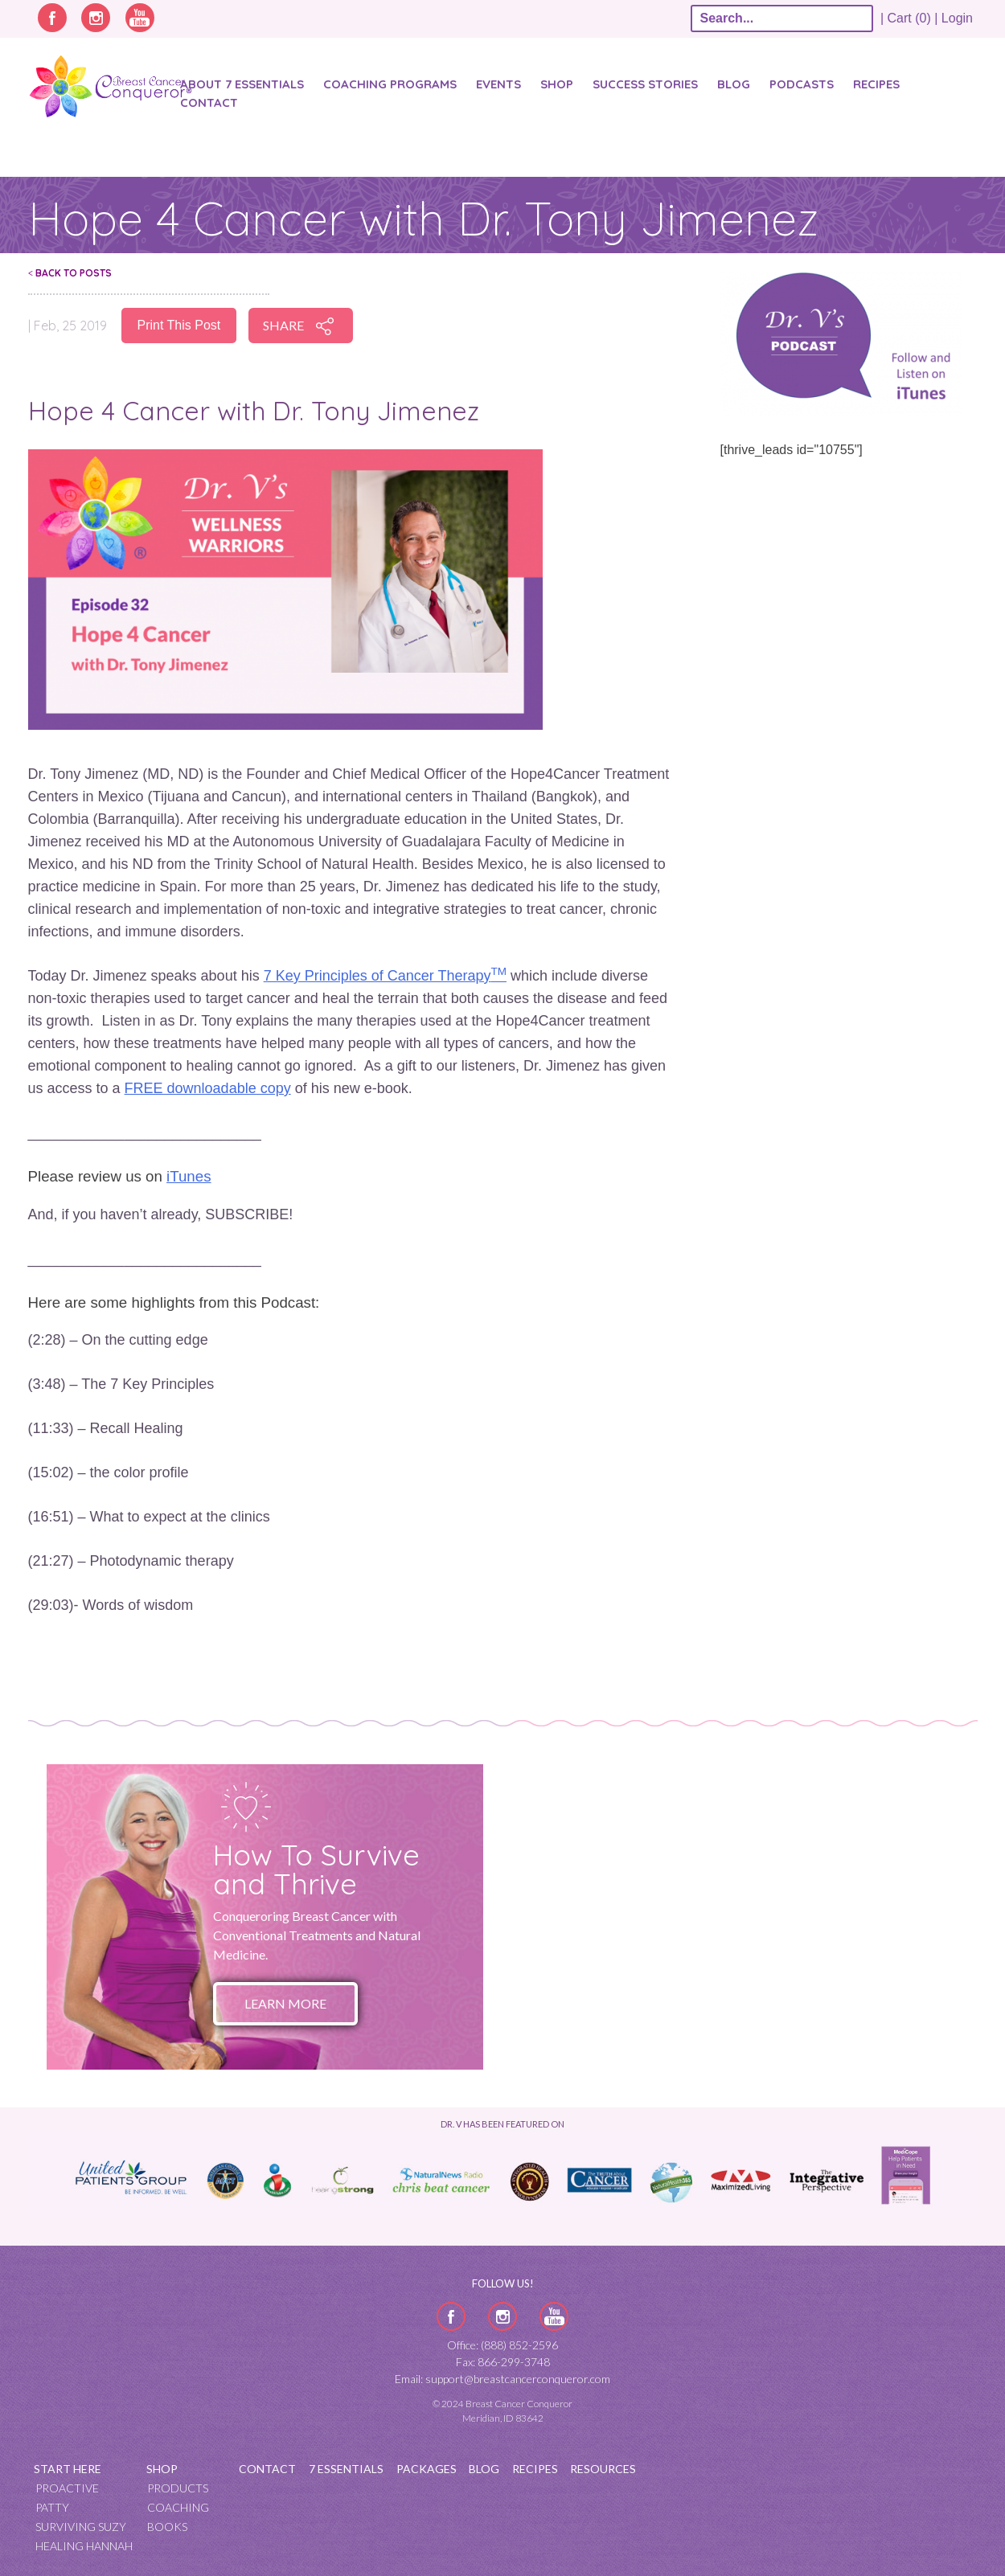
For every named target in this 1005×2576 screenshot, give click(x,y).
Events (498, 84)
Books (167, 2526)
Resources (603, 2469)
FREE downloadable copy (208, 1088)
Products (177, 2488)
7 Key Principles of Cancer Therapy (385, 976)
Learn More (285, 2003)
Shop (556, 84)
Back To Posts (70, 273)
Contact (209, 102)
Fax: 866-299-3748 (503, 2362)
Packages (426, 2469)
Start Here (67, 2469)
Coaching (178, 2507)
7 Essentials (346, 2469)
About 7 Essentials (242, 84)
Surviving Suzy (80, 2526)
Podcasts (801, 84)
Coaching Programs (390, 84)
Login (957, 18)
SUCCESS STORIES (645, 84)
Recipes (876, 84)
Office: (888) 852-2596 (502, 2345)
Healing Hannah (84, 2546)
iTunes (188, 1176)
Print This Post (179, 325)
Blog (733, 84)
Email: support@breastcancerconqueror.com (502, 2379)
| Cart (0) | (909, 18)
